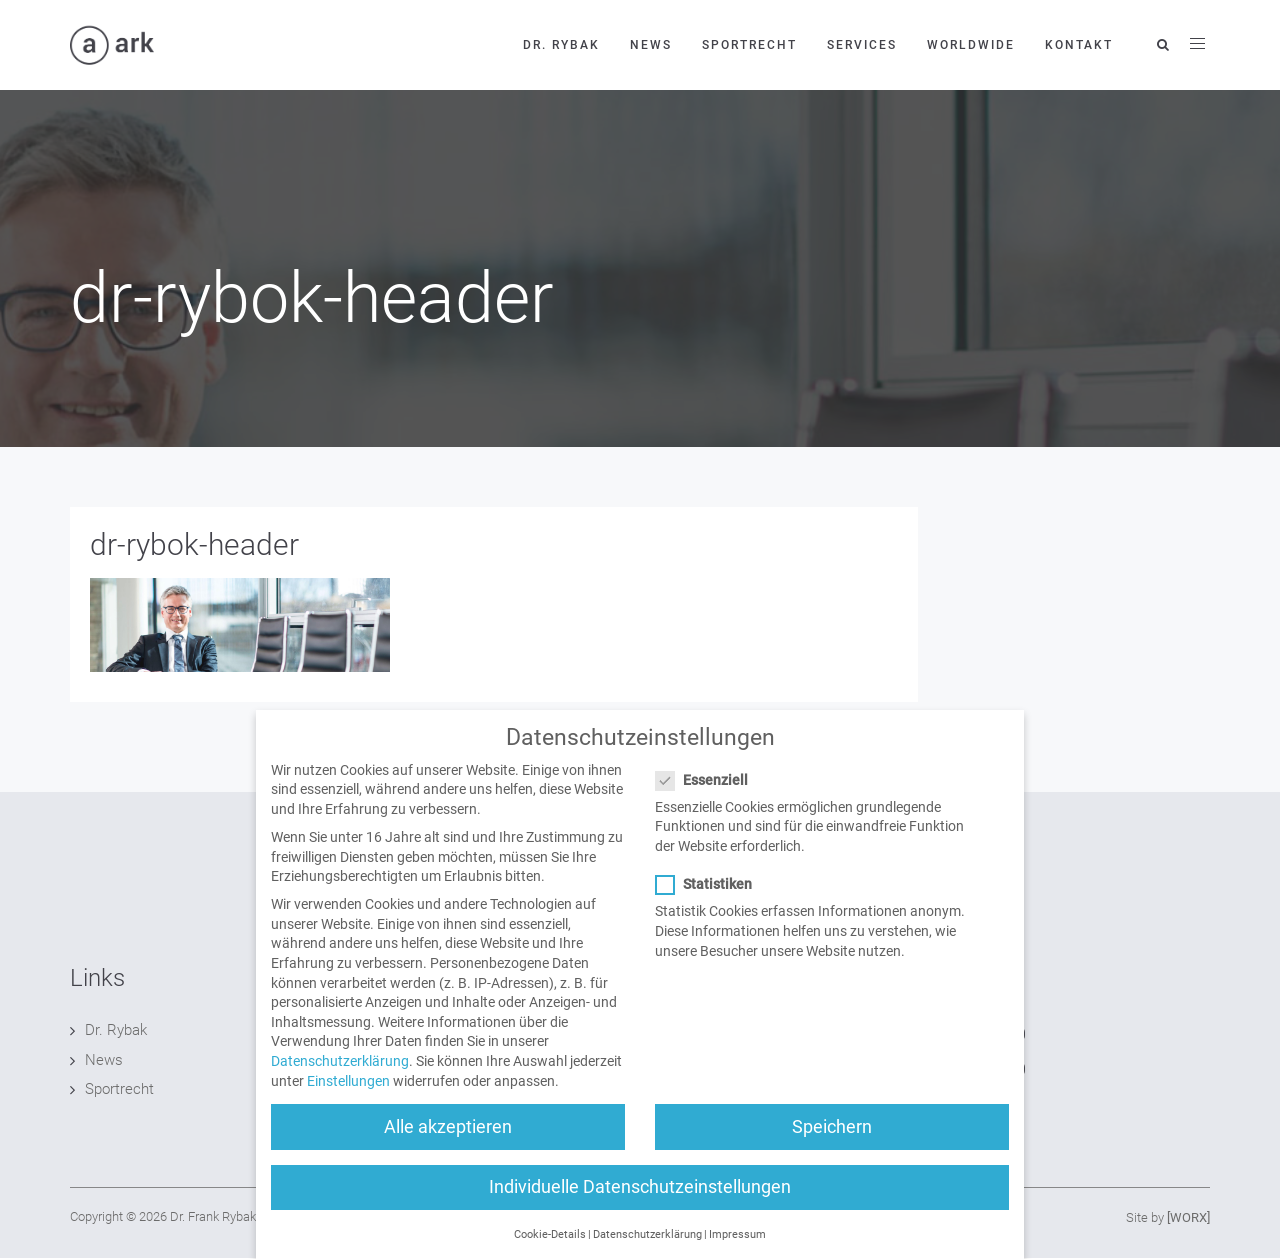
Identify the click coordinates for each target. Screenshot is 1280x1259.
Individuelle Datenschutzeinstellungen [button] (640, 1205)
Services (862, 45)
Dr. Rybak (561, 45)
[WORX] (1188, 1217)
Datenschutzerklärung (340, 1080)
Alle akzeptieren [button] (448, 1145)
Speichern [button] (832, 1145)
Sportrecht (749, 45)
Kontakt (1079, 45)
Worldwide (971, 45)
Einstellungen (348, 1099)
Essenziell (708, 798)
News (651, 45)
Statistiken (710, 903)
